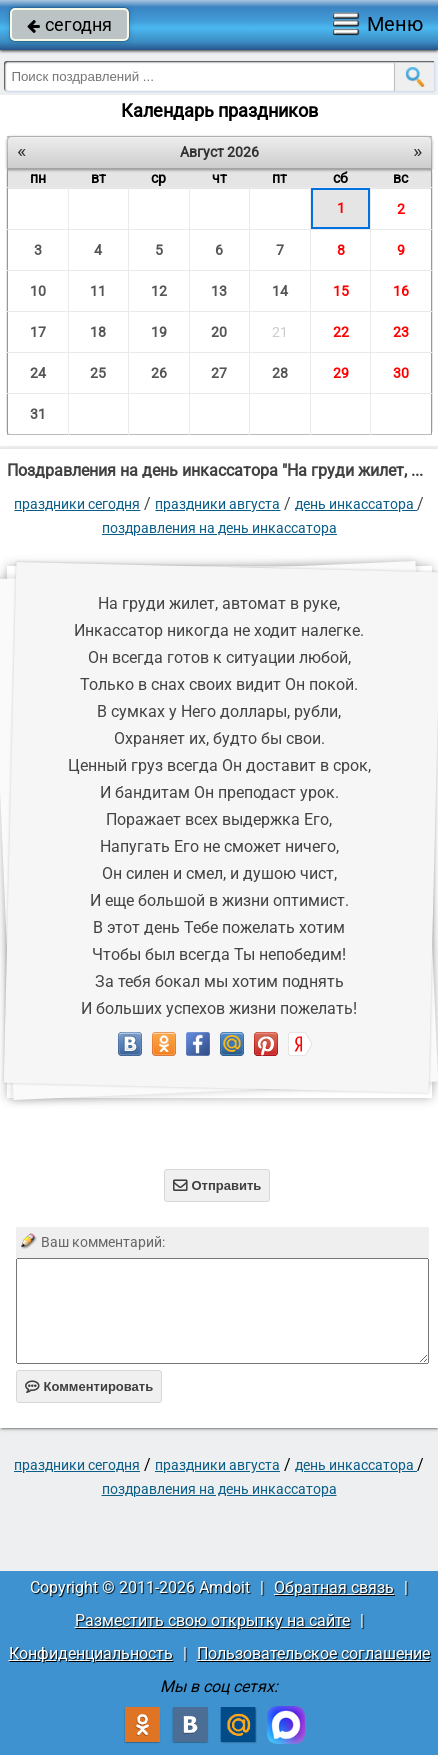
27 (219, 373)
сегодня (69, 24)
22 (341, 332)
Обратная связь (334, 1587)
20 (219, 332)
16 (401, 291)
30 (401, 373)
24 (38, 373)
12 (159, 291)
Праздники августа (217, 504)
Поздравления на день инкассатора (219, 528)
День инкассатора (356, 504)
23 (401, 332)
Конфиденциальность (91, 1653)
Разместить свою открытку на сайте (212, 1620)
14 (280, 291)
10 (38, 291)
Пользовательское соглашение (313, 1653)
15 (341, 291)
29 (341, 373)
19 (159, 332)
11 (98, 291)
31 (38, 414)
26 (159, 373)
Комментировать (89, 1386)
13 (219, 291)
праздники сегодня (77, 504)
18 (98, 332)
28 (280, 373)
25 (98, 373)
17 (38, 332)
